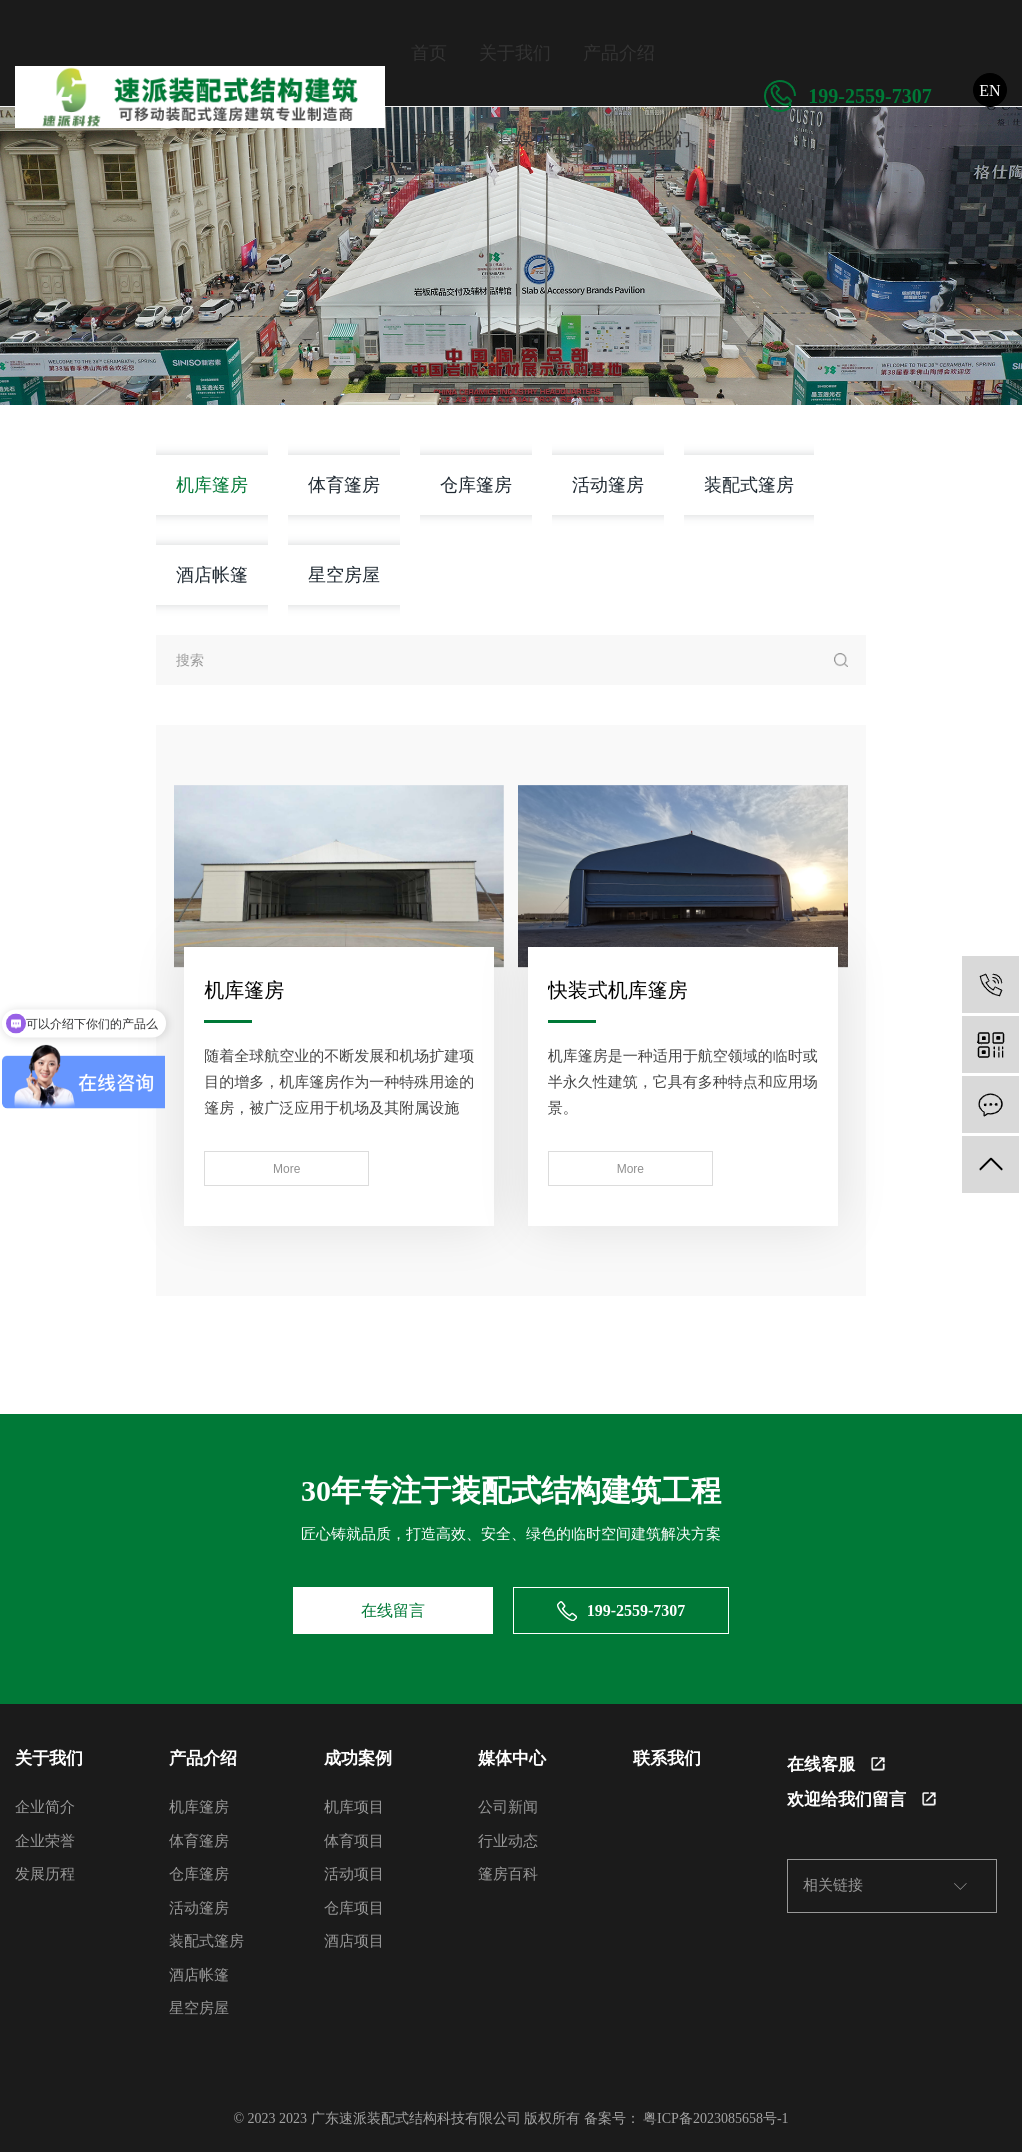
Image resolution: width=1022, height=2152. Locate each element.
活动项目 (354, 1871)
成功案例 (447, 139)
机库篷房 (212, 484)
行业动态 (508, 1837)
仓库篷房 (476, 484)
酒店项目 (354, 1938)
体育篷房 (344, 484)
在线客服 (836, 1760)
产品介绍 (619, 53)
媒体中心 (551, 139)
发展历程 (45, 1871)
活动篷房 (608, 484)
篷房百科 (508, 1871)
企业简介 (45, 1804)
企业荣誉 (45, 1837)
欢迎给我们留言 (861, 1795)
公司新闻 (508, 1804)
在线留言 (393, 1606)
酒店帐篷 (212, 574)
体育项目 (354, 1837)
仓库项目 (354, 1904)
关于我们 (515, 53)
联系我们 (655, 139)
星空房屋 (344, 574)
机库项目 (354, 1804)
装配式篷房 (749, 484)
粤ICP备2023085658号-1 (715, 2114)
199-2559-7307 (847, 96)
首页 (429, 53)
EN (989, 90)
